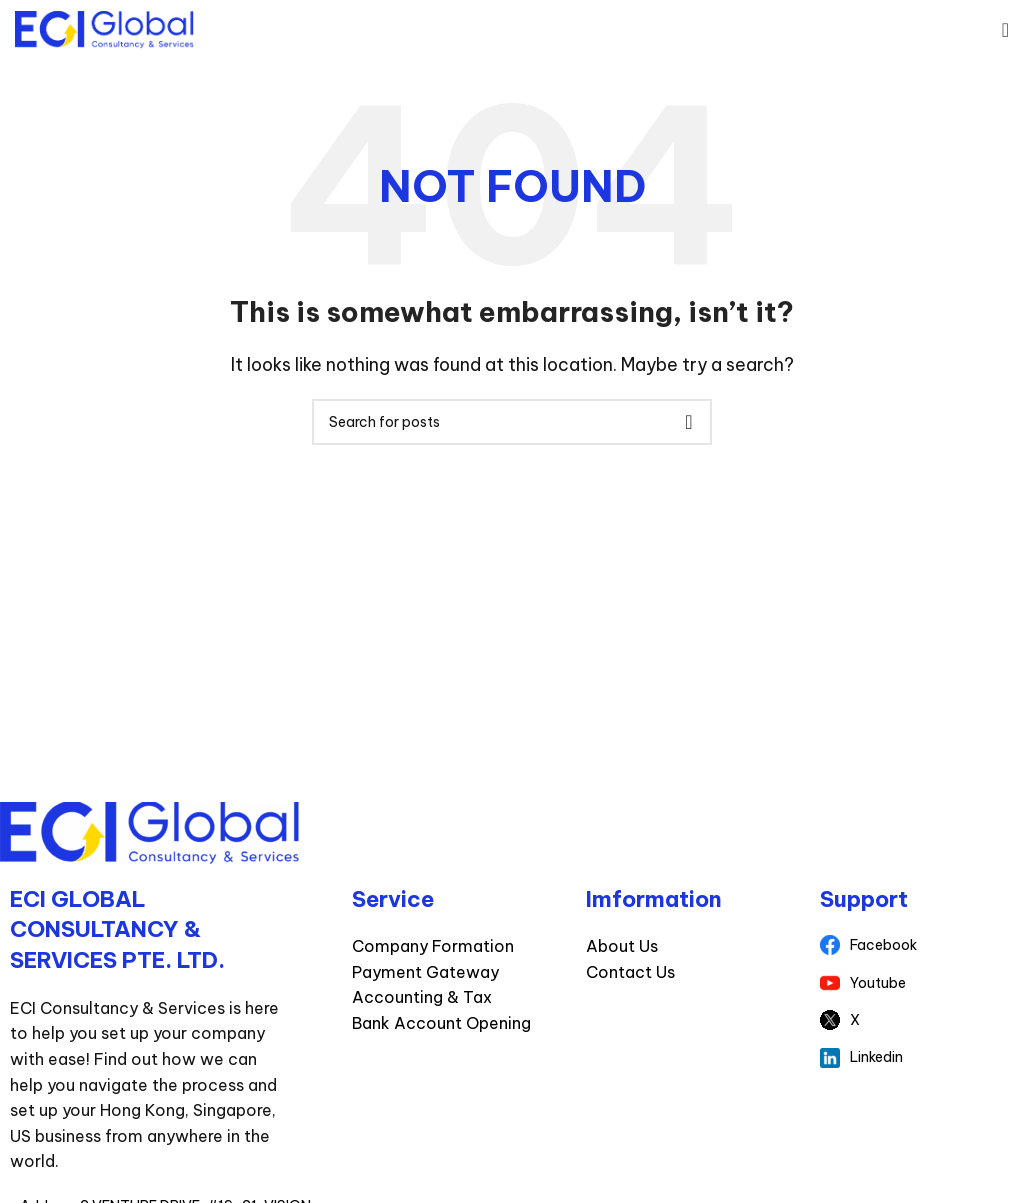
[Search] (512, 422)
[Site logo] (104, 28)
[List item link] (917, 945)
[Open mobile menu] (1005, 30)
